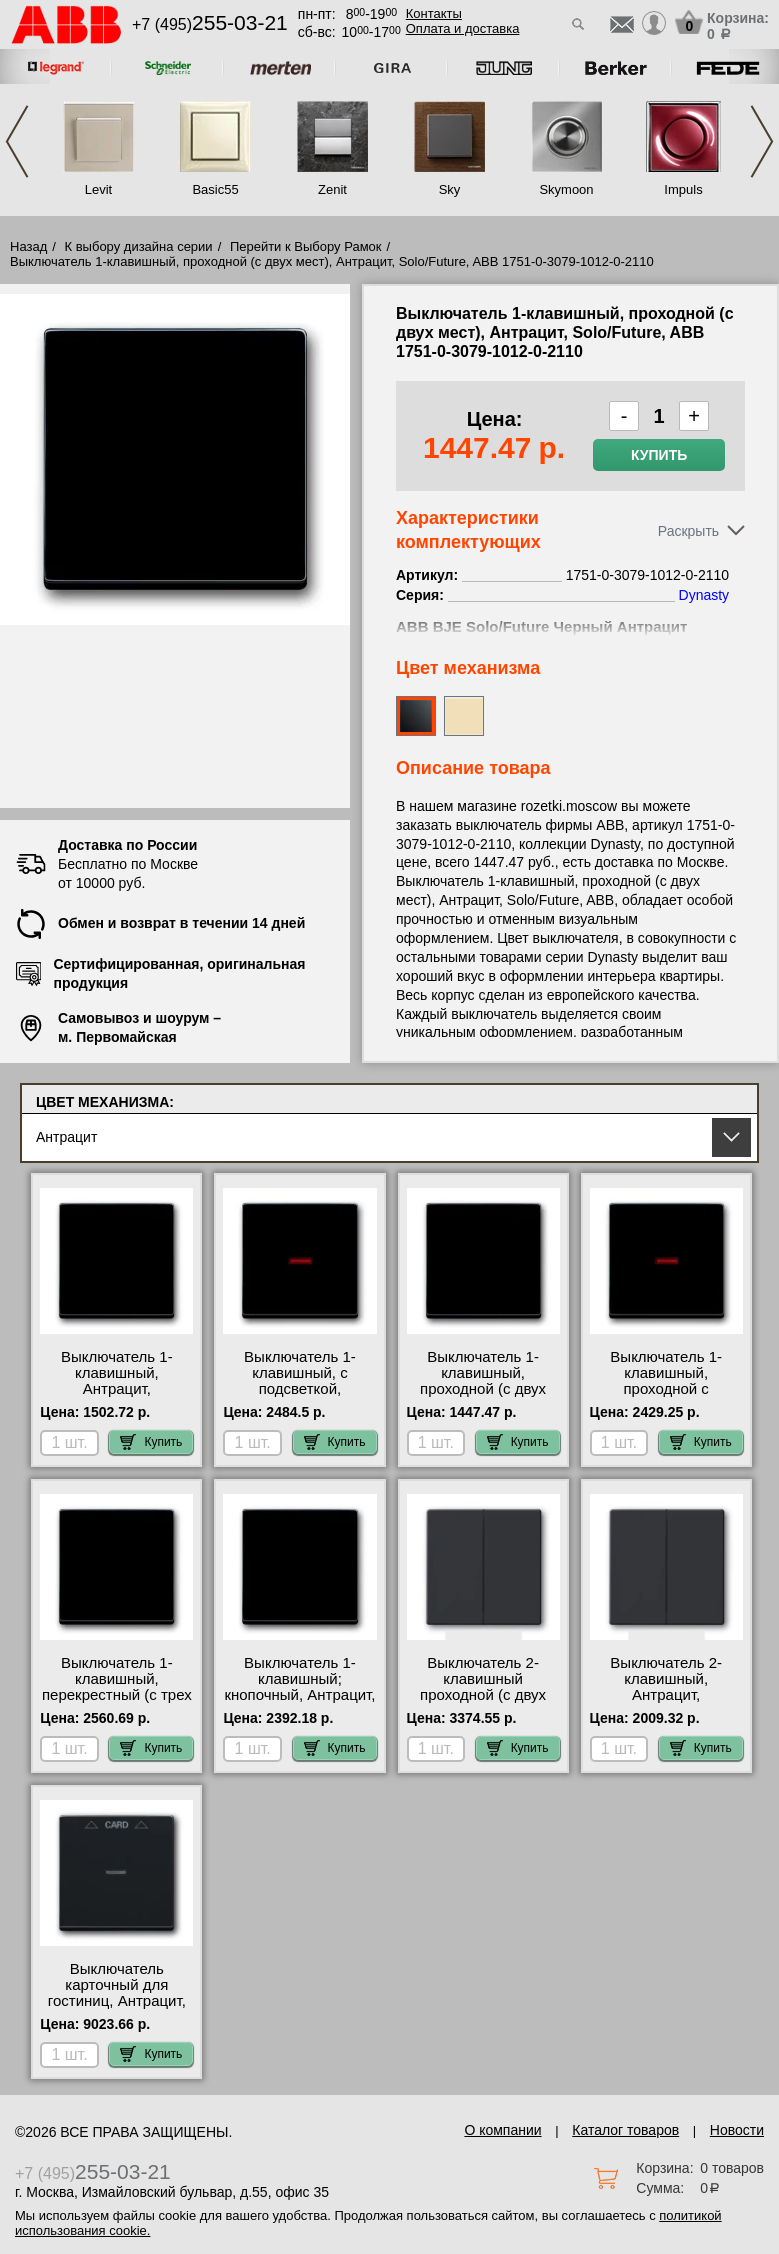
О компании (502, 2130)
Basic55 (215, 189)
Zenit (332, 189)
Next (762, 141)
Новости (737, 2130)
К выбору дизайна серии (139, 246)
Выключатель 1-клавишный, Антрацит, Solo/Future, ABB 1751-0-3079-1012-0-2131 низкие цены (117, 1397)
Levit (98, 189)
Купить (659, 455)
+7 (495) (210, 24)
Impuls (683, 189)
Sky (450, 189)
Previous (17, 141)
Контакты (434, 13)
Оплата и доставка (463, 28)
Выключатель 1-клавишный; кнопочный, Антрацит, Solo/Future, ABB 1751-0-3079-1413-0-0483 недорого (299, 1703)
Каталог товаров (625, 2130)
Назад (28, 246)
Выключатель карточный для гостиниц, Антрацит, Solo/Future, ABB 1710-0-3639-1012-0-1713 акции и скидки (117, 2009)
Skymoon (566, 189)
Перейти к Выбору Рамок (306, 246)
